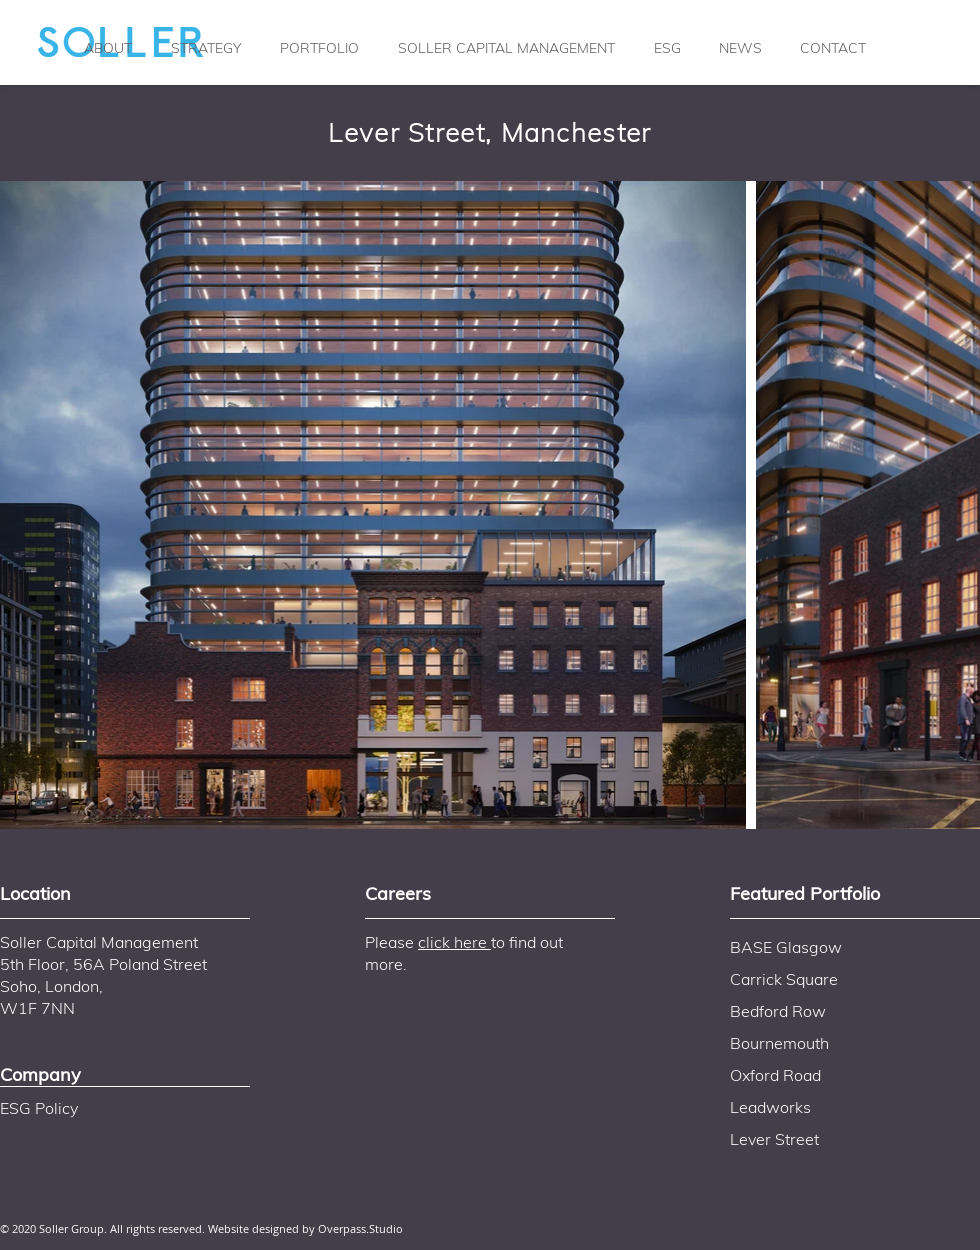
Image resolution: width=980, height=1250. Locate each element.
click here (454, 942)
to (498, 942)
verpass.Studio (365, 1228)
